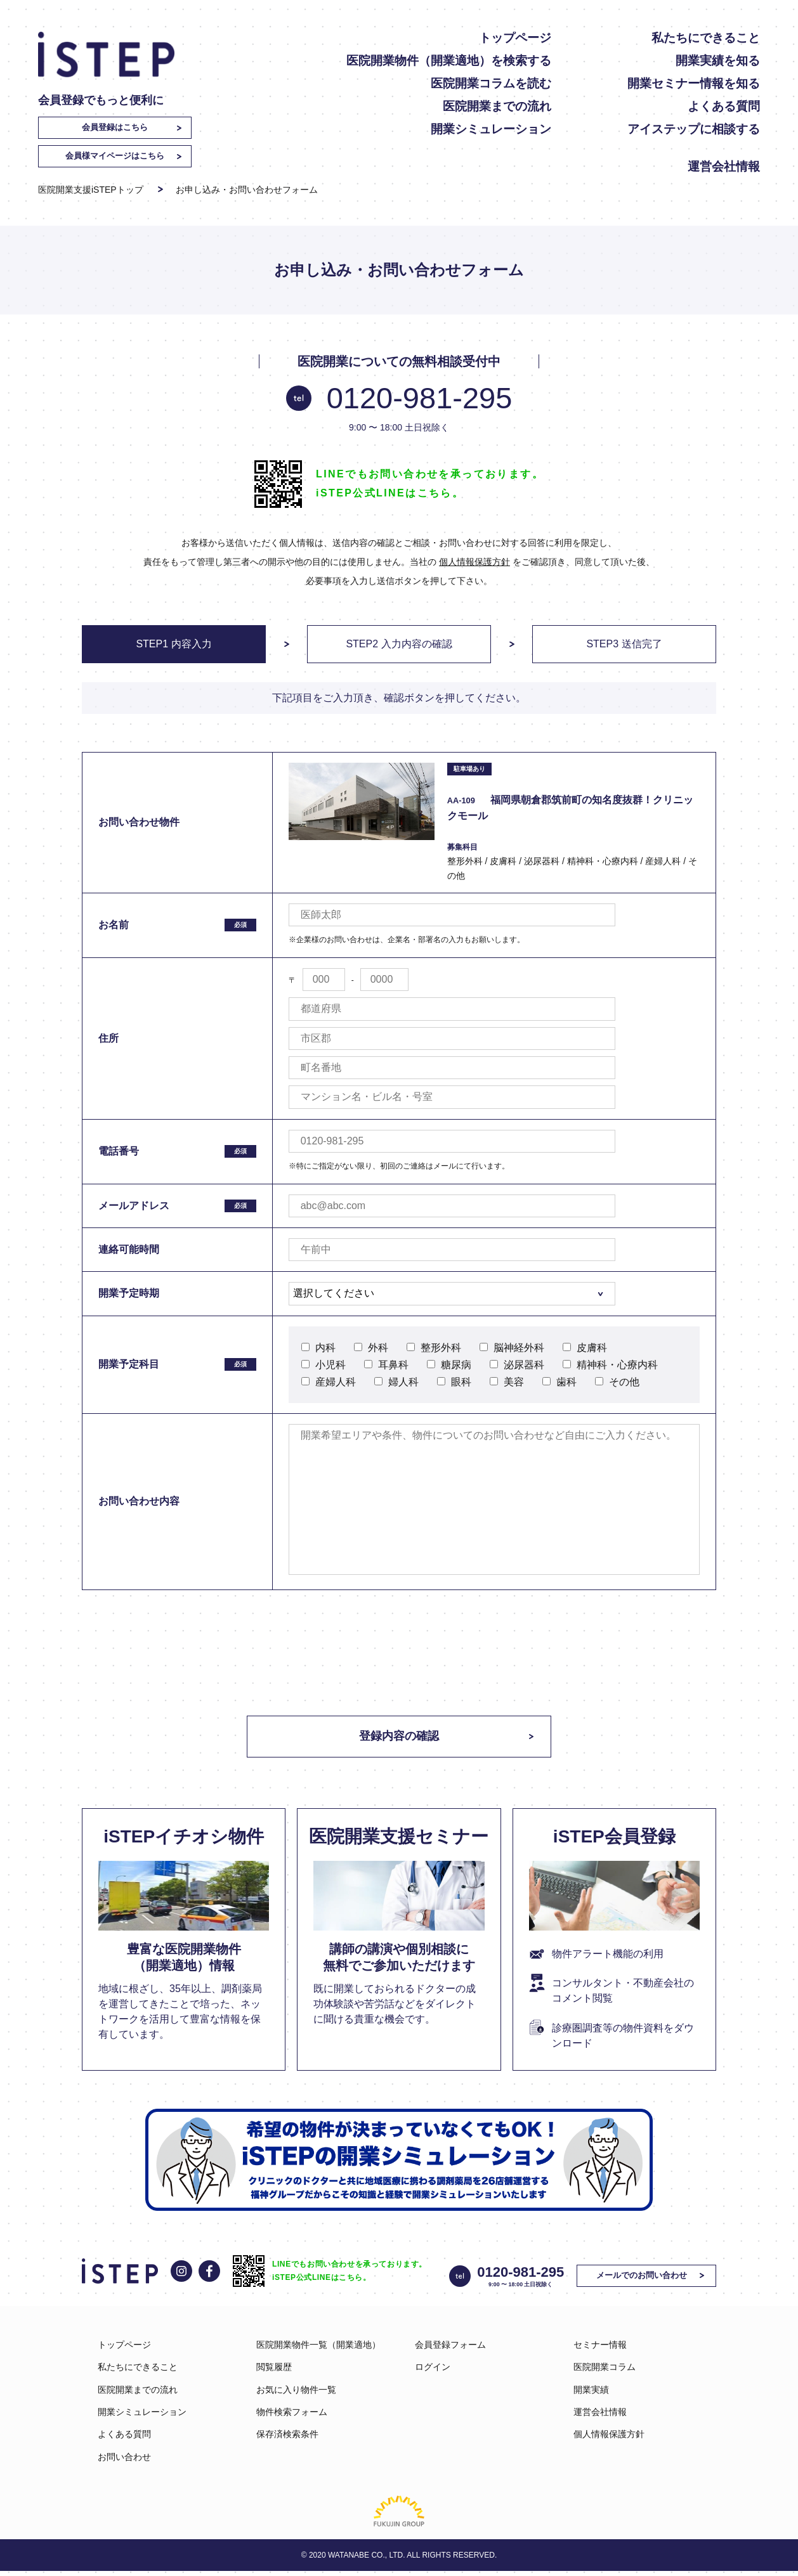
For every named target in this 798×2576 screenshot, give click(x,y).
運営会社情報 (724, 166)
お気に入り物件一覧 (296, 2394)
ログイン (432, 2372)
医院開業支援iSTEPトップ (90, 189)
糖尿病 (449, 1364)
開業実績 (591, 2394)
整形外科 (434, 1347)
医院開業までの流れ (497, 106)
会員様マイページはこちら (114, 155)
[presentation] (399, 1640)
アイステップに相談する (693, 129)
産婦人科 (328, 1381)
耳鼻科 (386, 1364)
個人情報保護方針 (474, 562)
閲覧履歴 (274, 2372)
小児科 (323, 1364)
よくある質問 (724, 106)
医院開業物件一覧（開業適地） (318, 2349)
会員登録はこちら (115, 127)
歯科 (559, 1381)
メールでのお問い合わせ (644, 2279)
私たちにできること (705, 38)
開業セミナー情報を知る (693, 83)
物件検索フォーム (291, 2416)
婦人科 (396, 1381)
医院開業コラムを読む (491, 83)
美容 (507, 1381)
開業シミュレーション (491, 129)
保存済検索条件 (287, 2439)
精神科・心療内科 (610, 1364)
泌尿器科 (517, 1364)
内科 (318, 1347)
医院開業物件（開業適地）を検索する (448, 61)
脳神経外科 (512, 1347)
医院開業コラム (604, 2372)
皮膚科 (585, 1347)
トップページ (515, 38)
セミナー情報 (600, 2349)
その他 (617, 1381)
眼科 (454, 1381)
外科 (371, 1347)
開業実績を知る (718, 61)
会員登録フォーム (450, 2349)
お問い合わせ (124, 2461)
